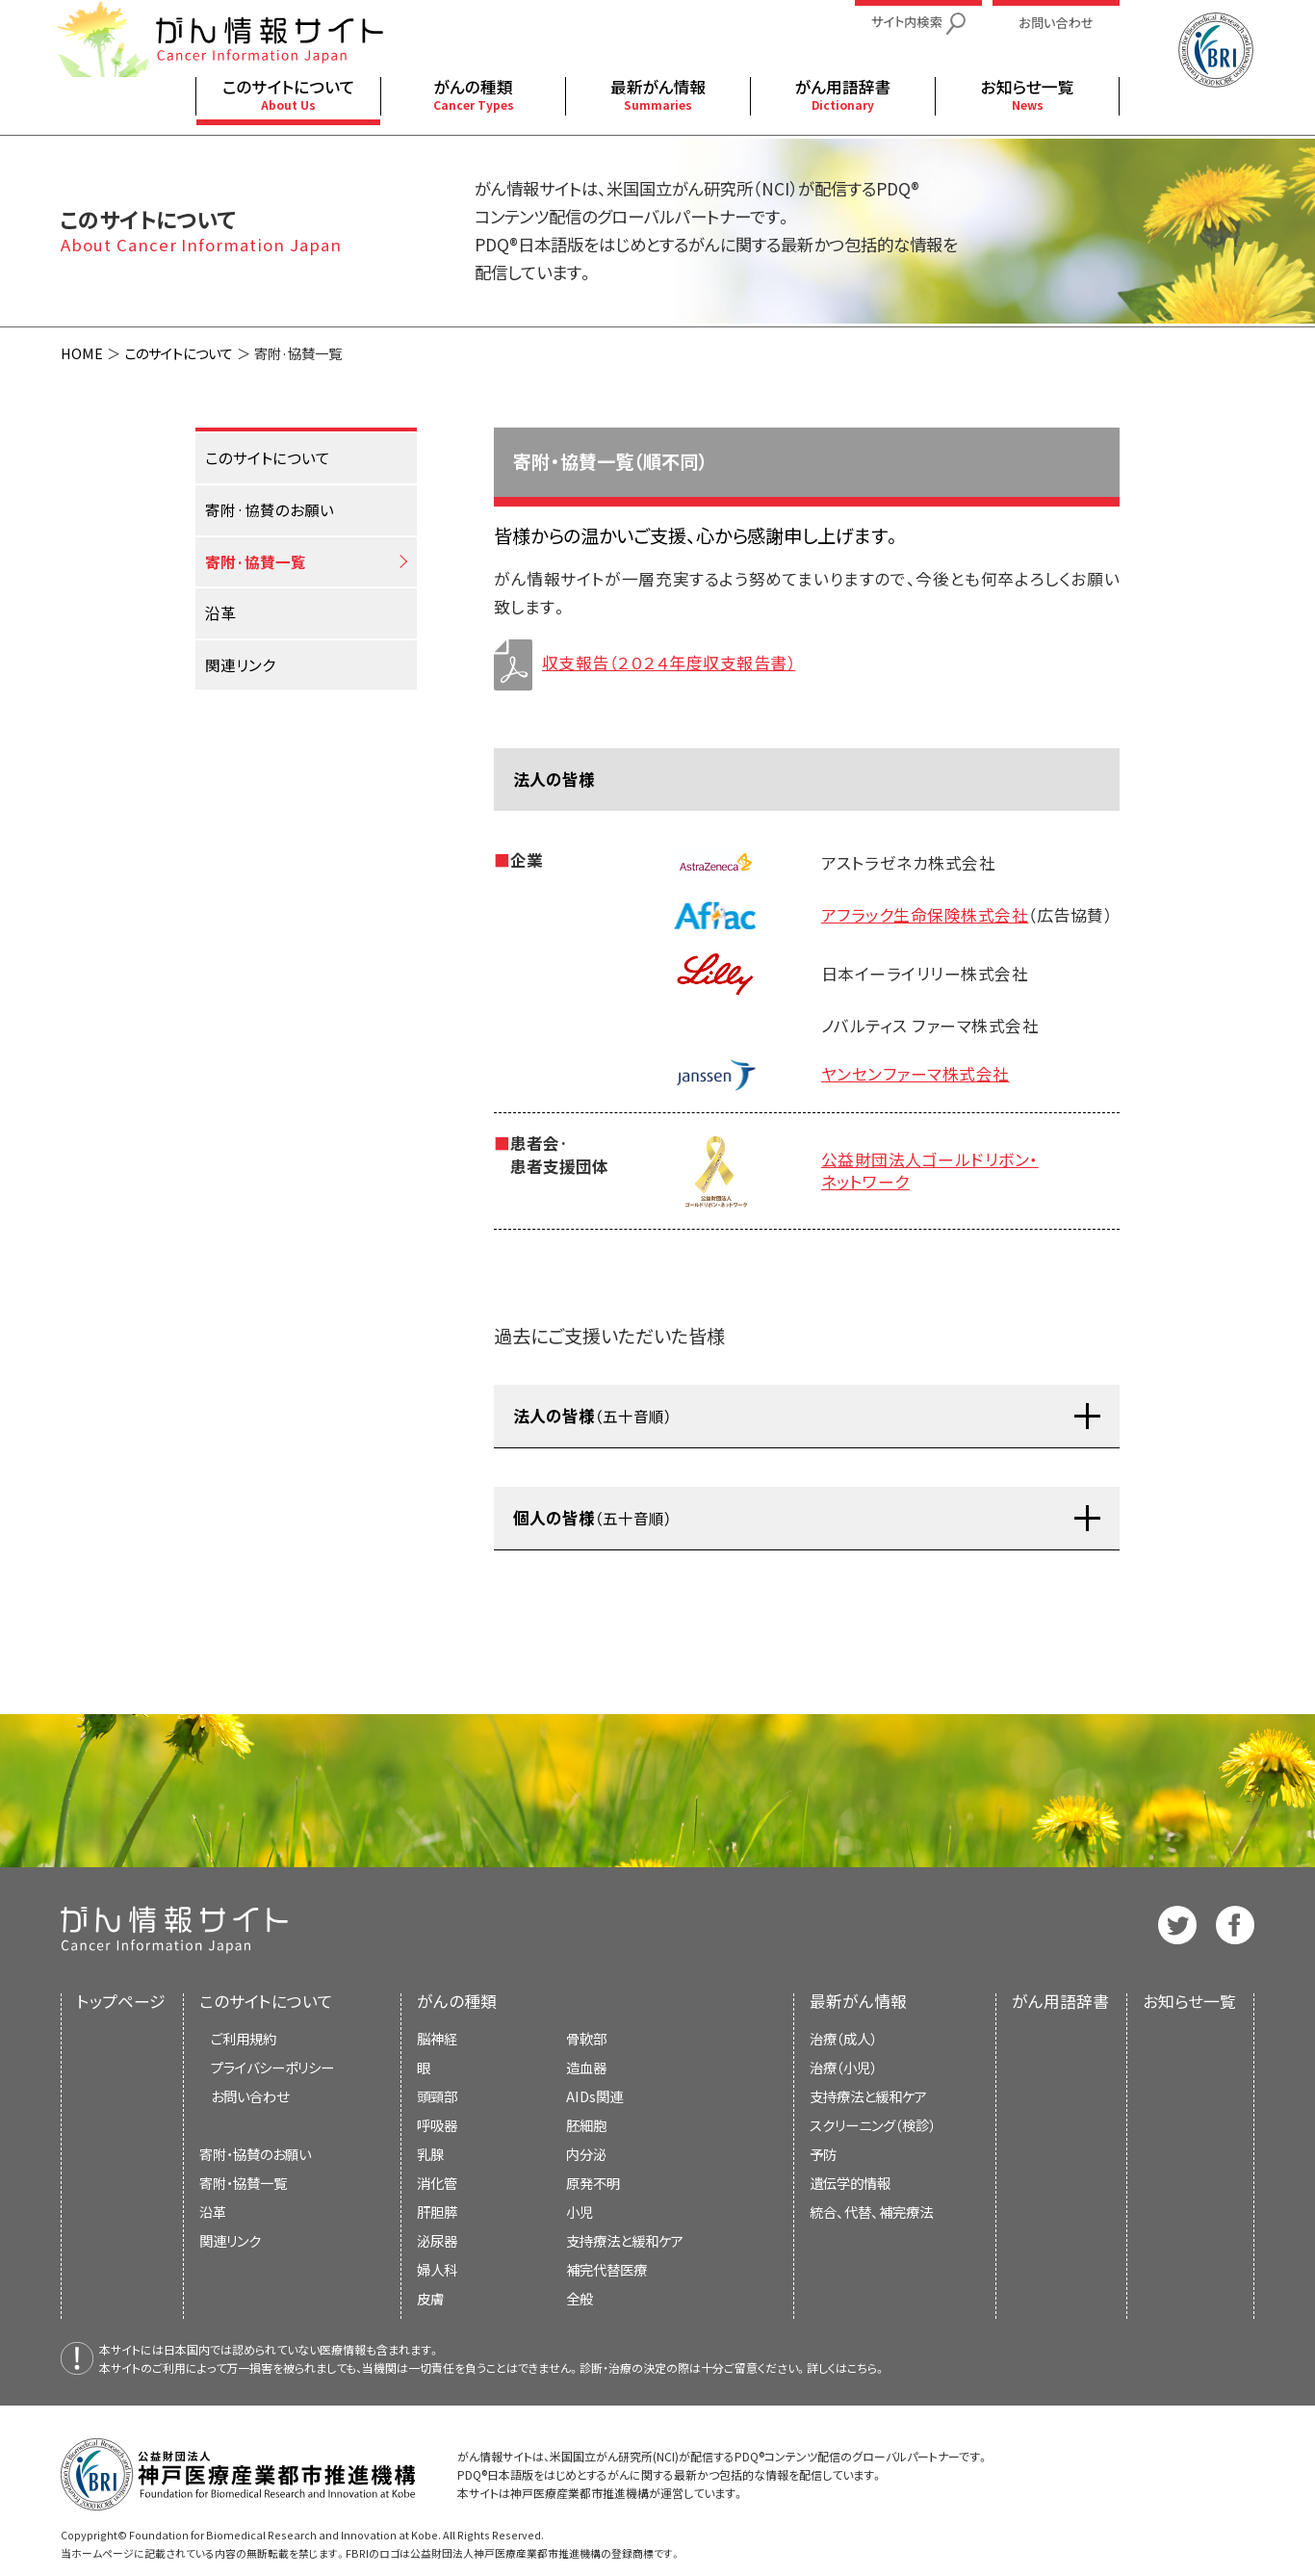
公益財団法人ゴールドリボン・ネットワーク (930, 1171)
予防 (823, 2154)
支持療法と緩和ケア (868, 2096)
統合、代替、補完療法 (871, 2211)
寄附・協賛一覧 (243, 2183)
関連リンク (230, 2240)
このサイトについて (178, 353)
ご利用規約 (243, 2038)
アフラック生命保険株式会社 (924, 914)
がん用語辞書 (1060, 2001)
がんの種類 (457, 2001)
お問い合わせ (250, 2096)
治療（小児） (843, 2067)
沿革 (212, 2211)
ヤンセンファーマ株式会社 (915, 1073)
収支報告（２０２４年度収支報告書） (644, 662)
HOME (82, 353)
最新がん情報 (858, 2001)
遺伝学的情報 (850, 2183)
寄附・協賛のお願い (255, 2154)
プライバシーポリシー (272, 2067)
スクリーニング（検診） (873, 2125)
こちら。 (866, 2367)
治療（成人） (843, 2038)
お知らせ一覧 (1189, 2001)
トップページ (121, 2001)
